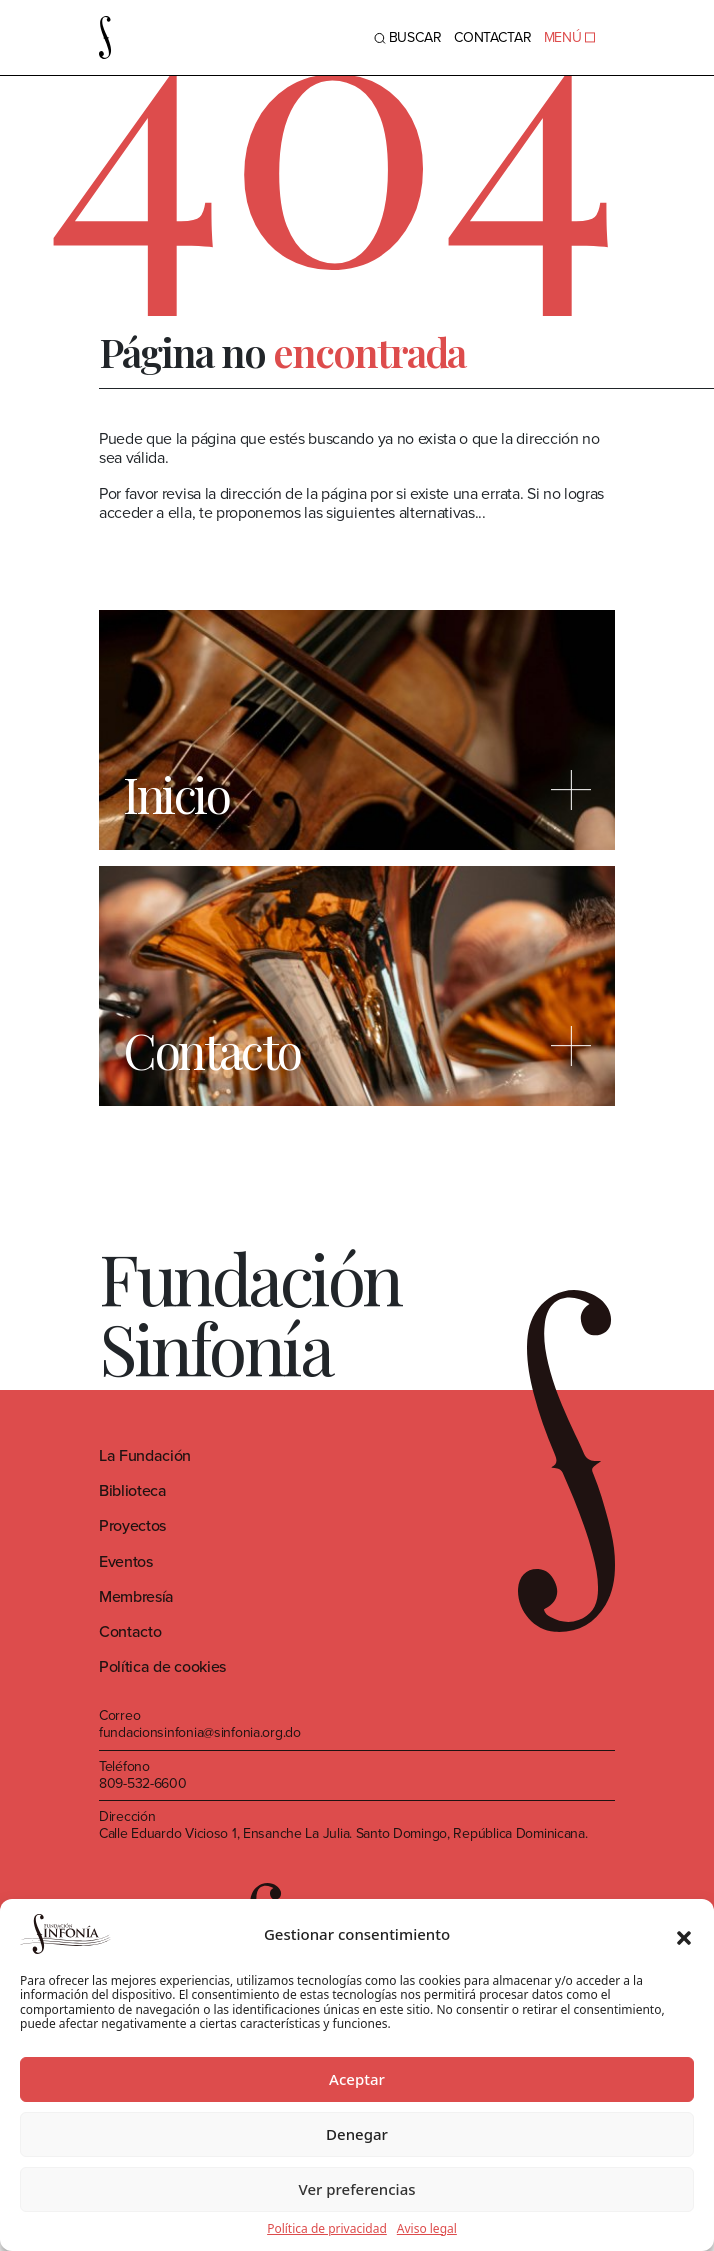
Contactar (493, 37)
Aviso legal (427, 2229)
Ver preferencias (356, 2189)
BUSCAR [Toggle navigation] (408, 37)
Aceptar (357, 2079)
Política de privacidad (327, 2229)
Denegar (357, 2134)
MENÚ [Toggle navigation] (569, 37)
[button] (684, 1934)
